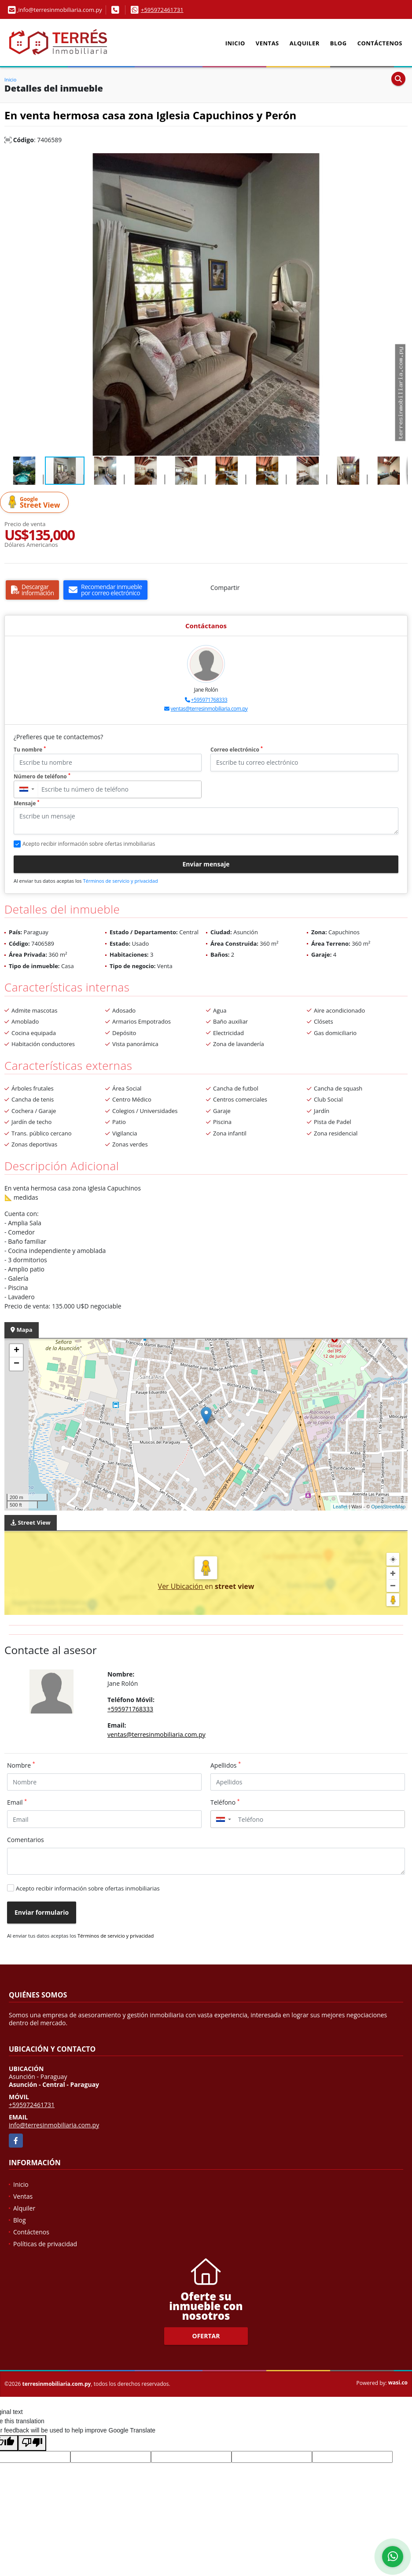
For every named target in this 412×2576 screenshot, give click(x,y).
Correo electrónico (236, 749)
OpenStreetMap (388, 1506)
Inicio (235, 43)
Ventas (267, 43)
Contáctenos (379, 43)
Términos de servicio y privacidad (120, 880)
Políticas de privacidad (45, 2244)
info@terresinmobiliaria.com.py (54, 2125)
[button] (400, 161)
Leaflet (340, 1506)
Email (17, 1802)
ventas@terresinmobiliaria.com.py (209, 708)
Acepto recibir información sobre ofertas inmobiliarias (88, 1888)
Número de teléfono (42, 776)
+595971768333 (209, 700)
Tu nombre (30, 749)
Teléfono (225, 1802)
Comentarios (25, 1839)
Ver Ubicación (181, 1586)
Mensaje (26, 803)
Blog (338, 43)
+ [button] (16, 1350)
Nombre (21, 1765)
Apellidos (225, 1765)
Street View (35, 502)
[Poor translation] (32, 2443)
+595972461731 (162, 10)
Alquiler (305, 43)
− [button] (16, 1364)
